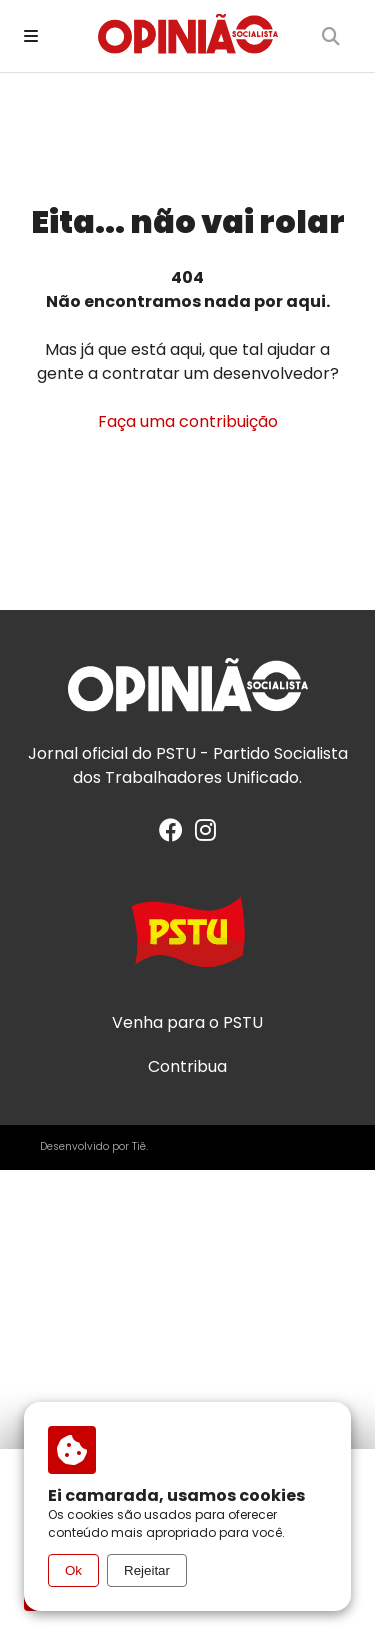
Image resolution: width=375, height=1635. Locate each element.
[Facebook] (171, 833)
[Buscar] (331, 36)
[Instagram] (205, 833)
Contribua (187, 1067)
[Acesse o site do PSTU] (188, 941)
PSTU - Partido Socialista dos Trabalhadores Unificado (210, 765)
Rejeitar (147, 1570)
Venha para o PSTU (187, 1023)
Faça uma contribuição (188, 421)
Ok (73, 1570)
